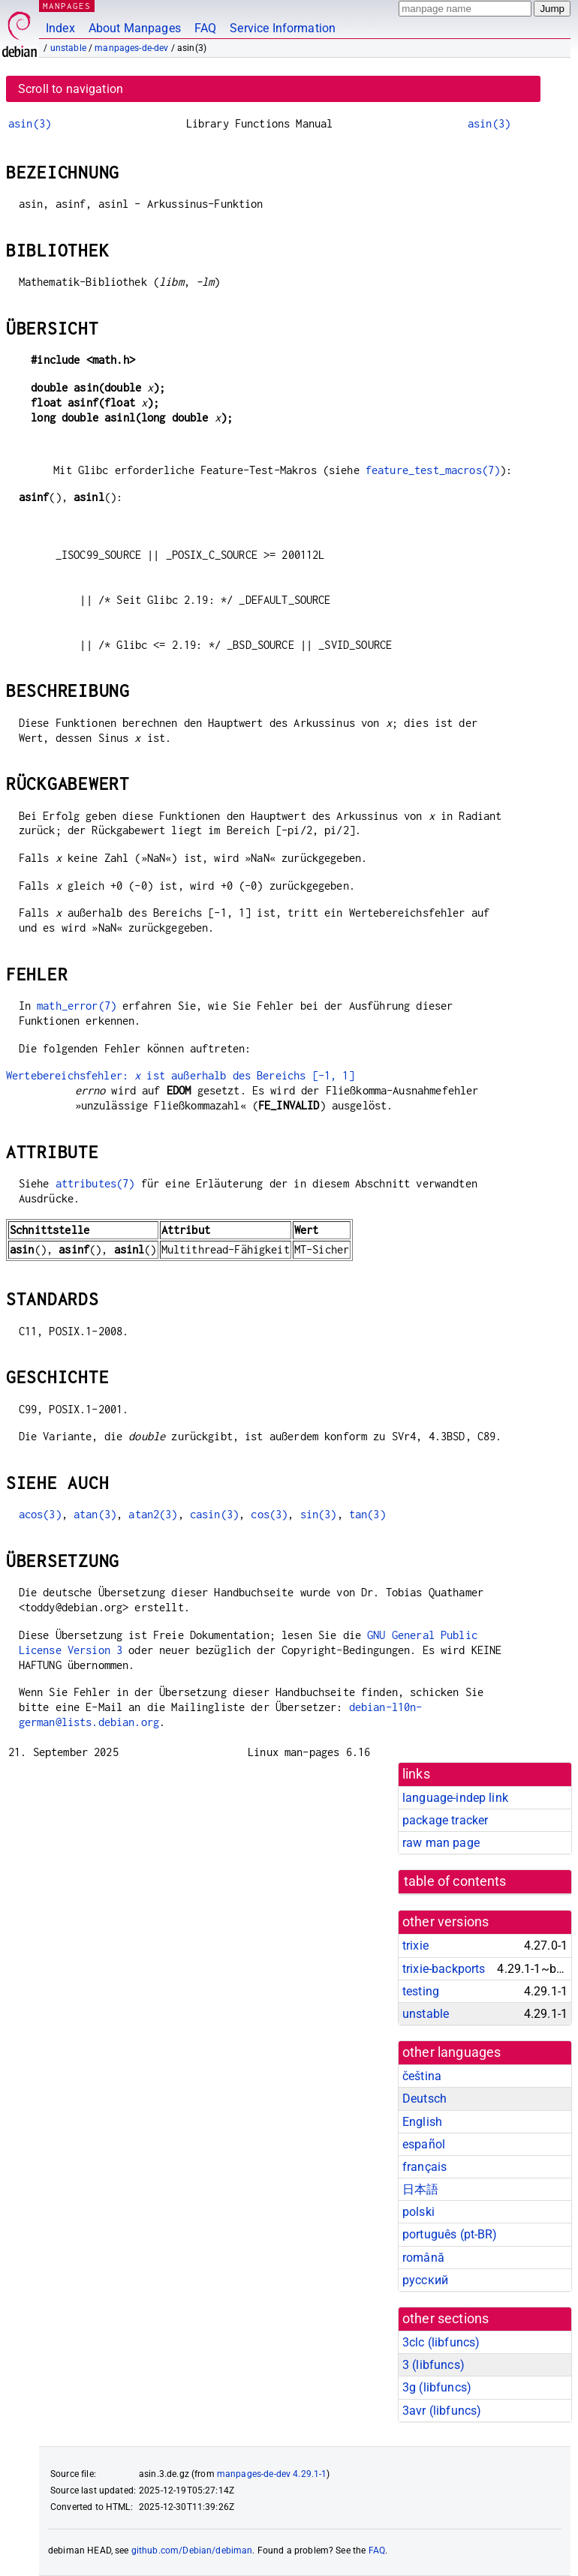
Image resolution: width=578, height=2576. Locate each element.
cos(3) (269, 1514)
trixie (415, 1945)
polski (418, 2212)
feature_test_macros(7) (433, 470)
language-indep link (455, 1798)
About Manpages (135, 28)
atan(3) (95, 1514)
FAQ (205, 28)
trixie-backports (443, 1969)
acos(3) (40, 1514)
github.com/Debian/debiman (192, 2550)
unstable (68, 48)
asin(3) (29, 123)
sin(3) (318, 1514)
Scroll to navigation (70, 89)
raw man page (441, 1843)
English (422, 2122)
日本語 (420, 2189)
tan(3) (367, 1514)
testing (420, 1991)
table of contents (455, 1881)
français (424, 2167)
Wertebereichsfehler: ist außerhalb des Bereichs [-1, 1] (180, 1075)
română (423, 2257)
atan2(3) (152, 1514)
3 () (433, 2365)
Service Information (283, 28)
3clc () (441, 2342)
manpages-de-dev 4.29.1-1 (272, 2474)
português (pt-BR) (450, 2234)
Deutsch (424, 2098)
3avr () (441, 2410)
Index (60, 28)
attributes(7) (95, 1183)
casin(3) (214, 1514)
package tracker (445, 1820)
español (423, 2144)
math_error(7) (76, 1005)
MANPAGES (67, 6)
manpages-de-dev (131, 48)
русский (425, 2280)
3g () (436, 2387)
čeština (421, 2076)
